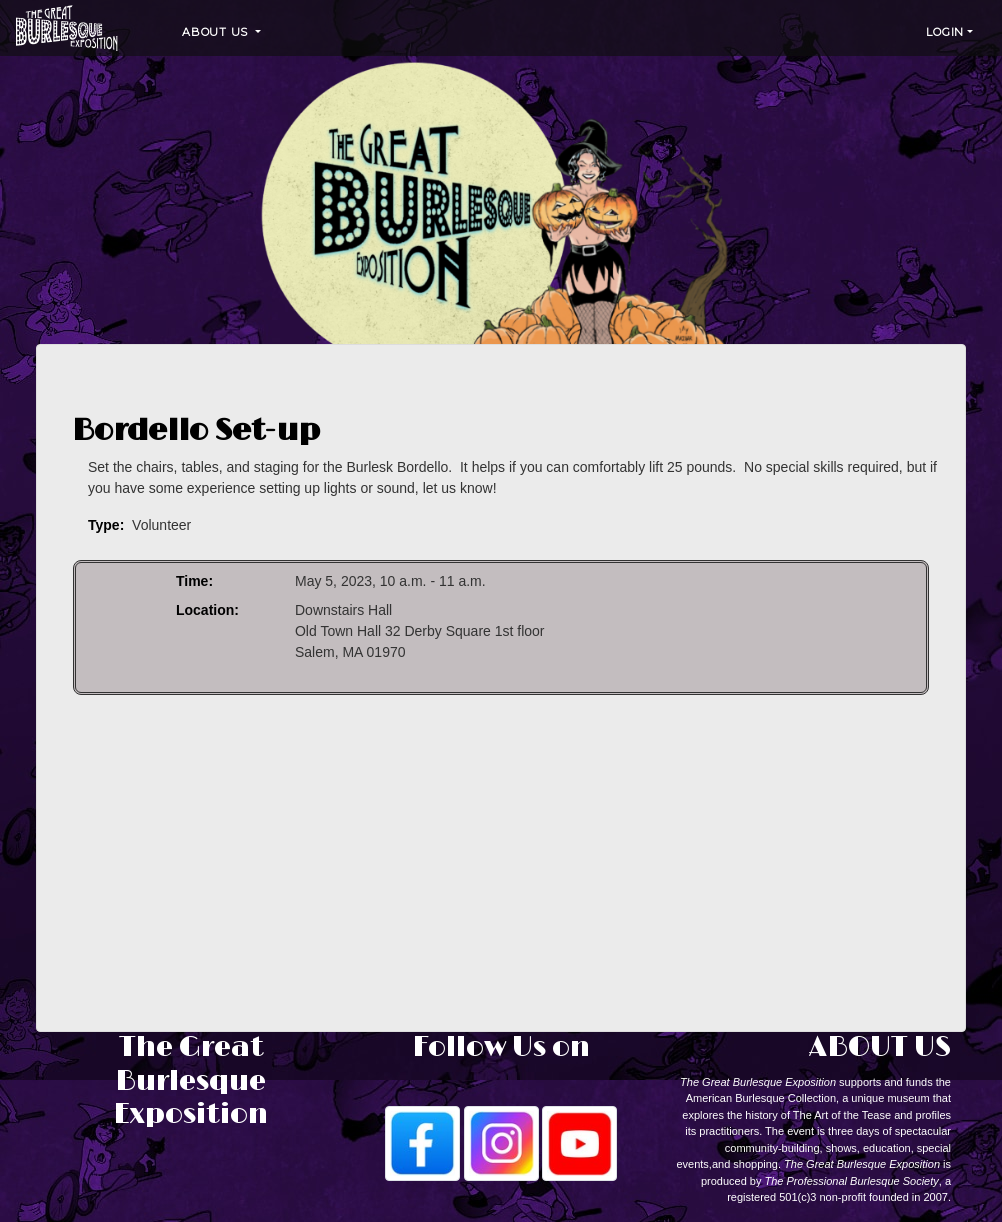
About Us (217, 32)
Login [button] (945, 32)
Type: (106, 525)
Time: (194, 581)
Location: (207, 610)
